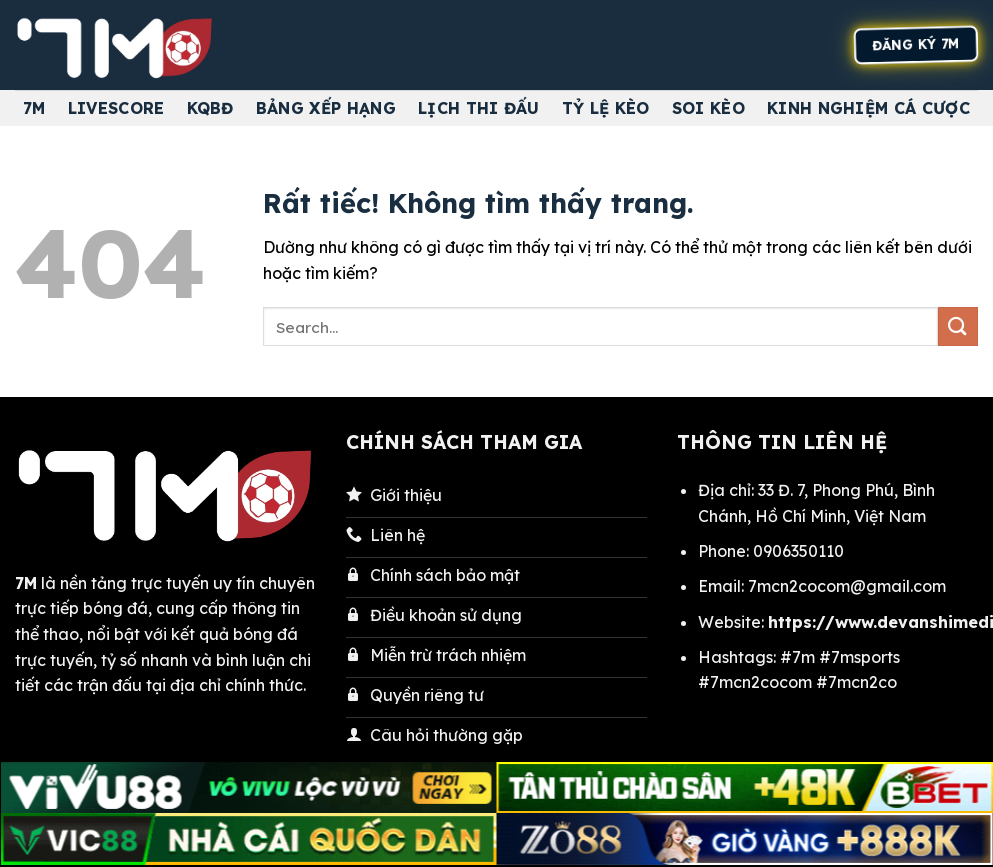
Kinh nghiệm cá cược (868, 108)
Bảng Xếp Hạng (326, 108)
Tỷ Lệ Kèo (606, 108)
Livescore (116, 108)
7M (34, 108)
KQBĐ (210, 108)
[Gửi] (958, 326)
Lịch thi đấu (479, 108)
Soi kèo (708, 108)
